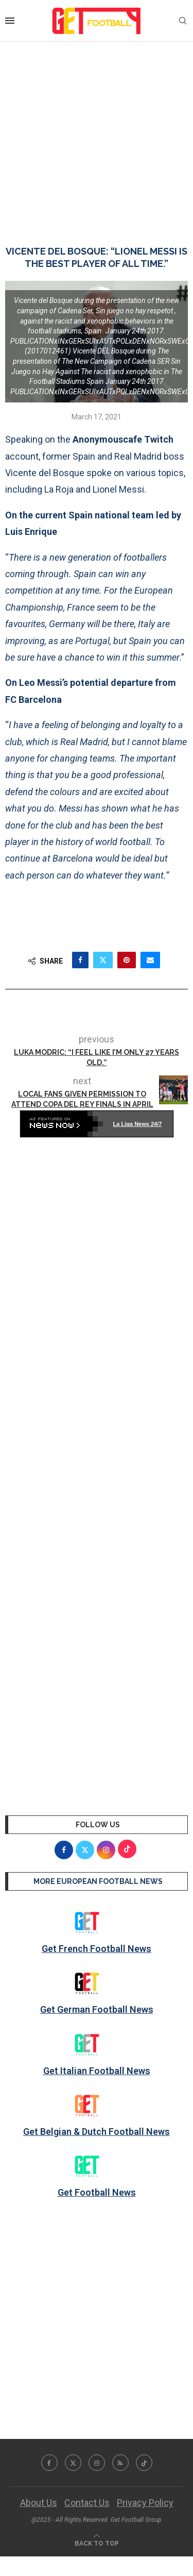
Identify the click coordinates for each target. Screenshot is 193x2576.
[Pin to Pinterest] (126, 960)
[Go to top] (97, 2542)
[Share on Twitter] (103, 960)
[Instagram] (97, 2462)
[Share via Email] (150, 960)
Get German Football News (96, 2009)
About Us (38, 2502)
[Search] (183, 21)
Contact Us (87, 2502)
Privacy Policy (145, 2502)
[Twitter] (73, 2462)
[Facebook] (49, 2462)
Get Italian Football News (96, 2070)
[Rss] (120, 2462)
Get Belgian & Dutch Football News (96, 2131)
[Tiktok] (144, 2462)
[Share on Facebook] (80, 960)
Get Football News (97, 2192)
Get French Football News (96, 1948)
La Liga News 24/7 (137, 1124)
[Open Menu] (9, 20)
